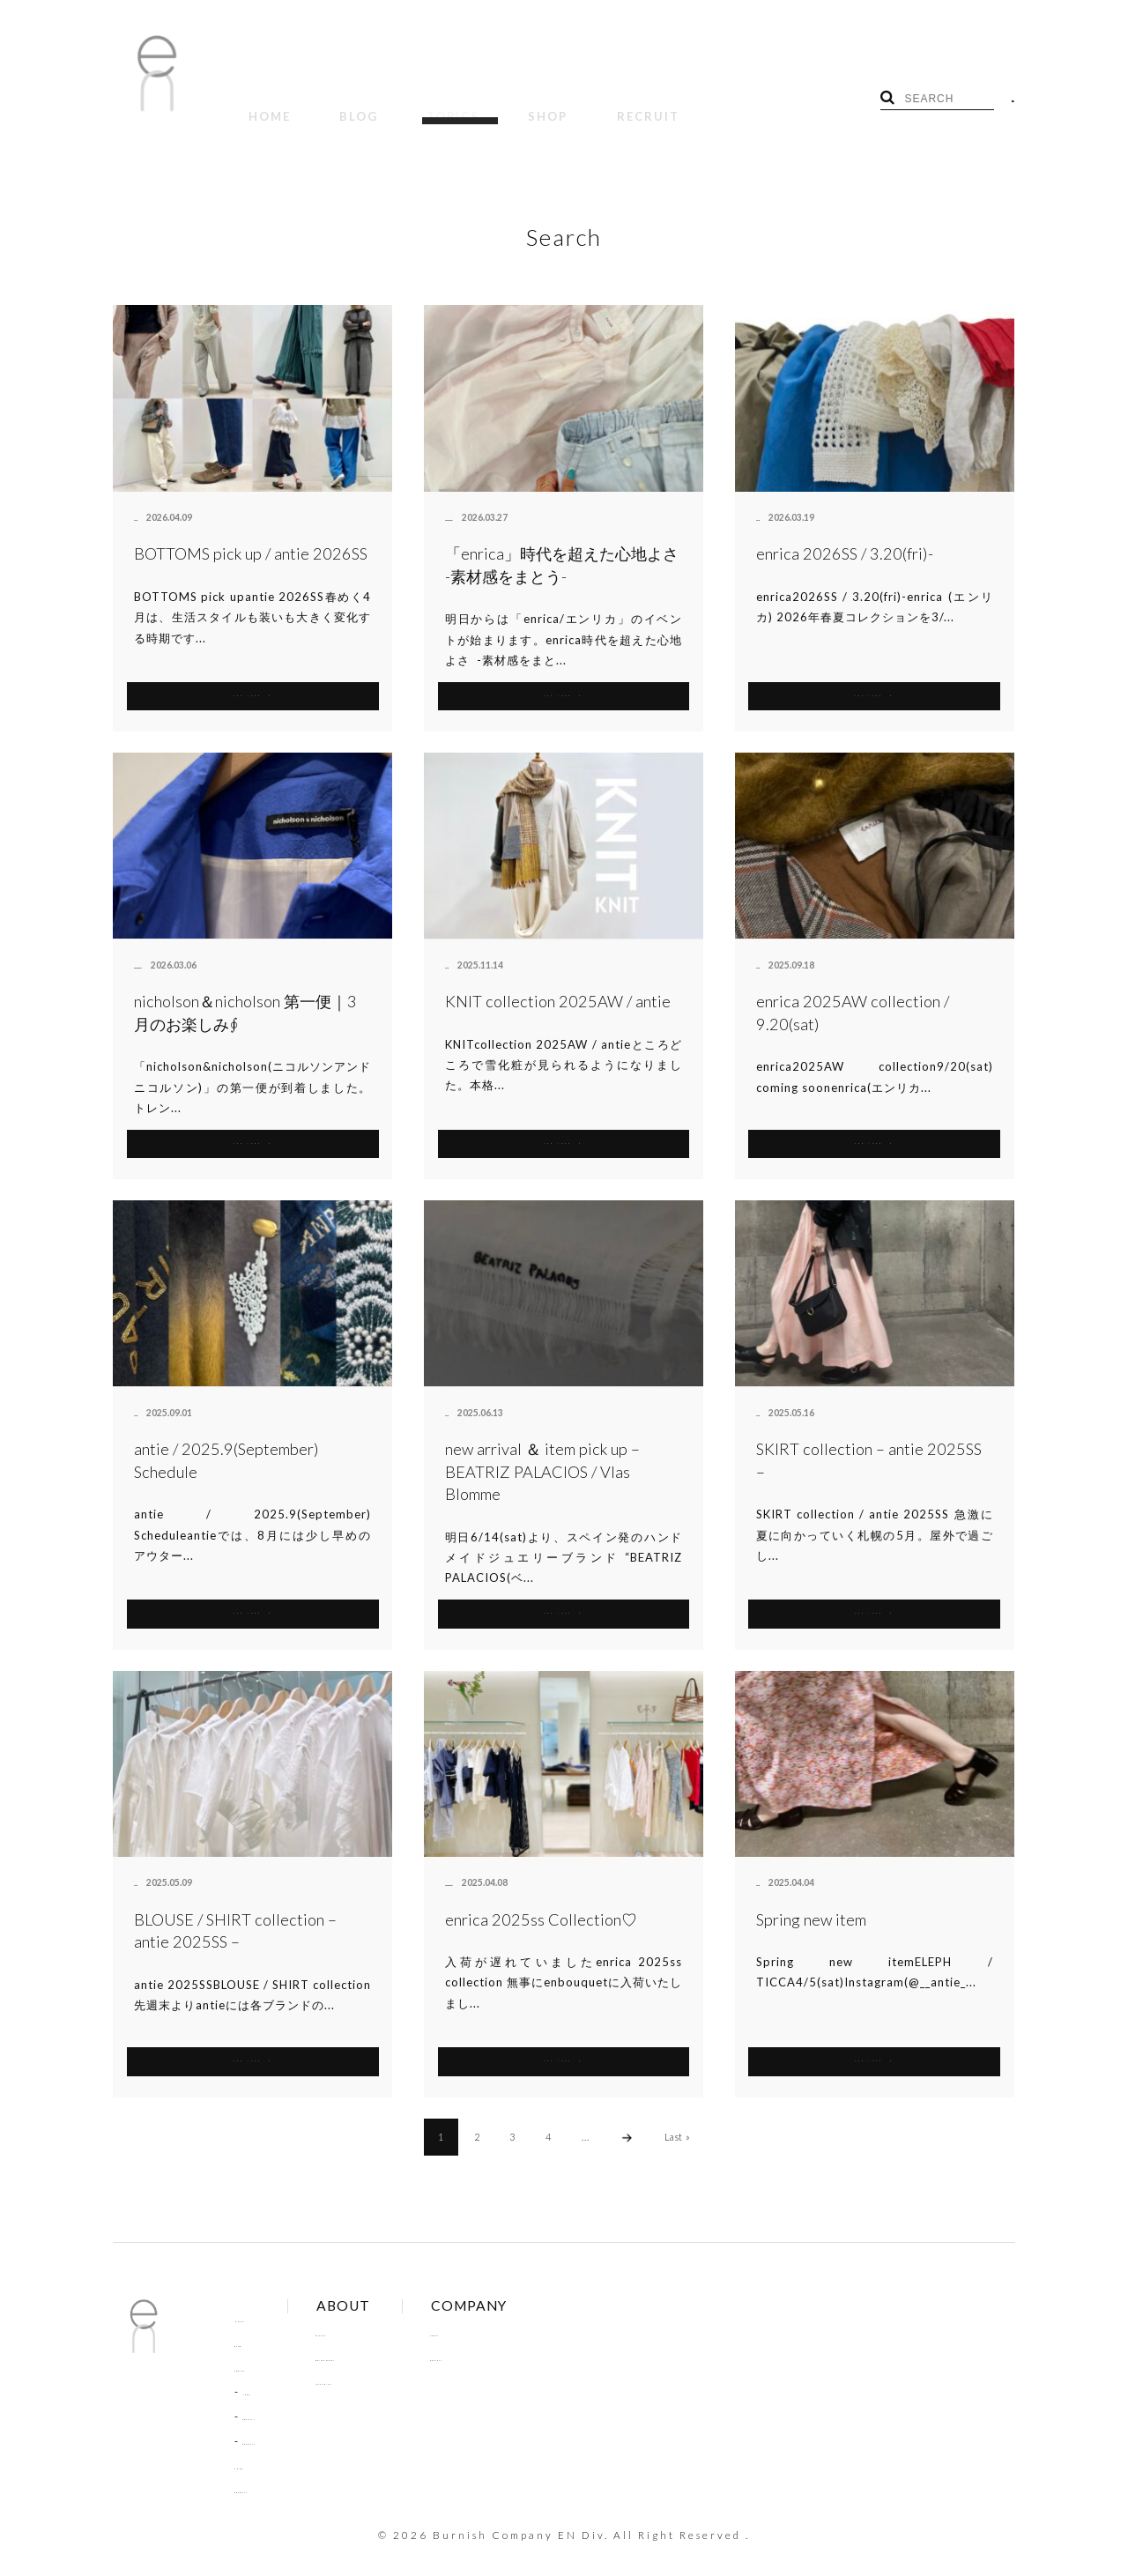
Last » (678, 2114)
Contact (508, 2336)
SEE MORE (252, 672)
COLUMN (267, 2395)
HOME (257, 104)
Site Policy (381, 2360)
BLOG (322, 104)
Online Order (390, 2336)
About (502, 2311)
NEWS (259, 2370)
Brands (373, 2311)
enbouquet (469, 496)
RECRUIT (539, 104)
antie (145, 496)
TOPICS (393, 104)
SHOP (464, 104)
